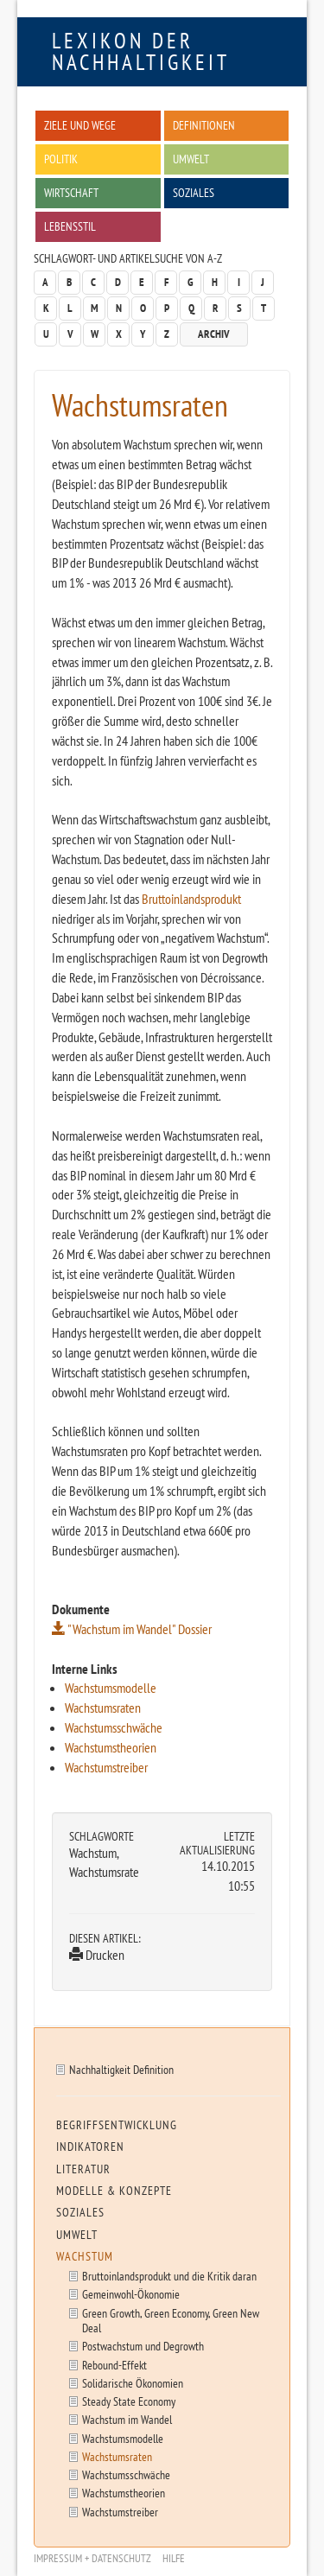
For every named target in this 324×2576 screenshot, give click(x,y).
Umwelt (191, 158)
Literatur (83, 2169)
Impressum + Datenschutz (92, 2558)
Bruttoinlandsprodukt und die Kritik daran (169, 2276)
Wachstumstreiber (106, 1767)
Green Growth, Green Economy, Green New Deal (170, 2320)
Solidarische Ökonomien (132, 2383)
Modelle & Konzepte (114, 2190)
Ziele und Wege (80, 125)
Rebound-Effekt (114, 2365)
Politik (61, 158)
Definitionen (204, 125)
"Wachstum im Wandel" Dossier (132, 1629)
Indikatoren (90, 2146)
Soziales (193, 192)
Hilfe (173, 2558)
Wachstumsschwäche (113, 1727)
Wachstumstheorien (110, 1747)
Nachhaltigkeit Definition (121, 2069)
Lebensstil (70, 226)
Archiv (214, 334)
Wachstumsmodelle (110, 1687)
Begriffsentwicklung (116, 2125)
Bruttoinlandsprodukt (191, 898)
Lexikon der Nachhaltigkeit (141, 51)
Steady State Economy (128, 2401)
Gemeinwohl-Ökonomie (131, 2294)
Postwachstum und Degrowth (143, 2345)
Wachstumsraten (103, 1707)
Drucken (96, 1954)
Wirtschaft (71, 192)
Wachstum (84, 2256)
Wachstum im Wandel (127, 2419)
